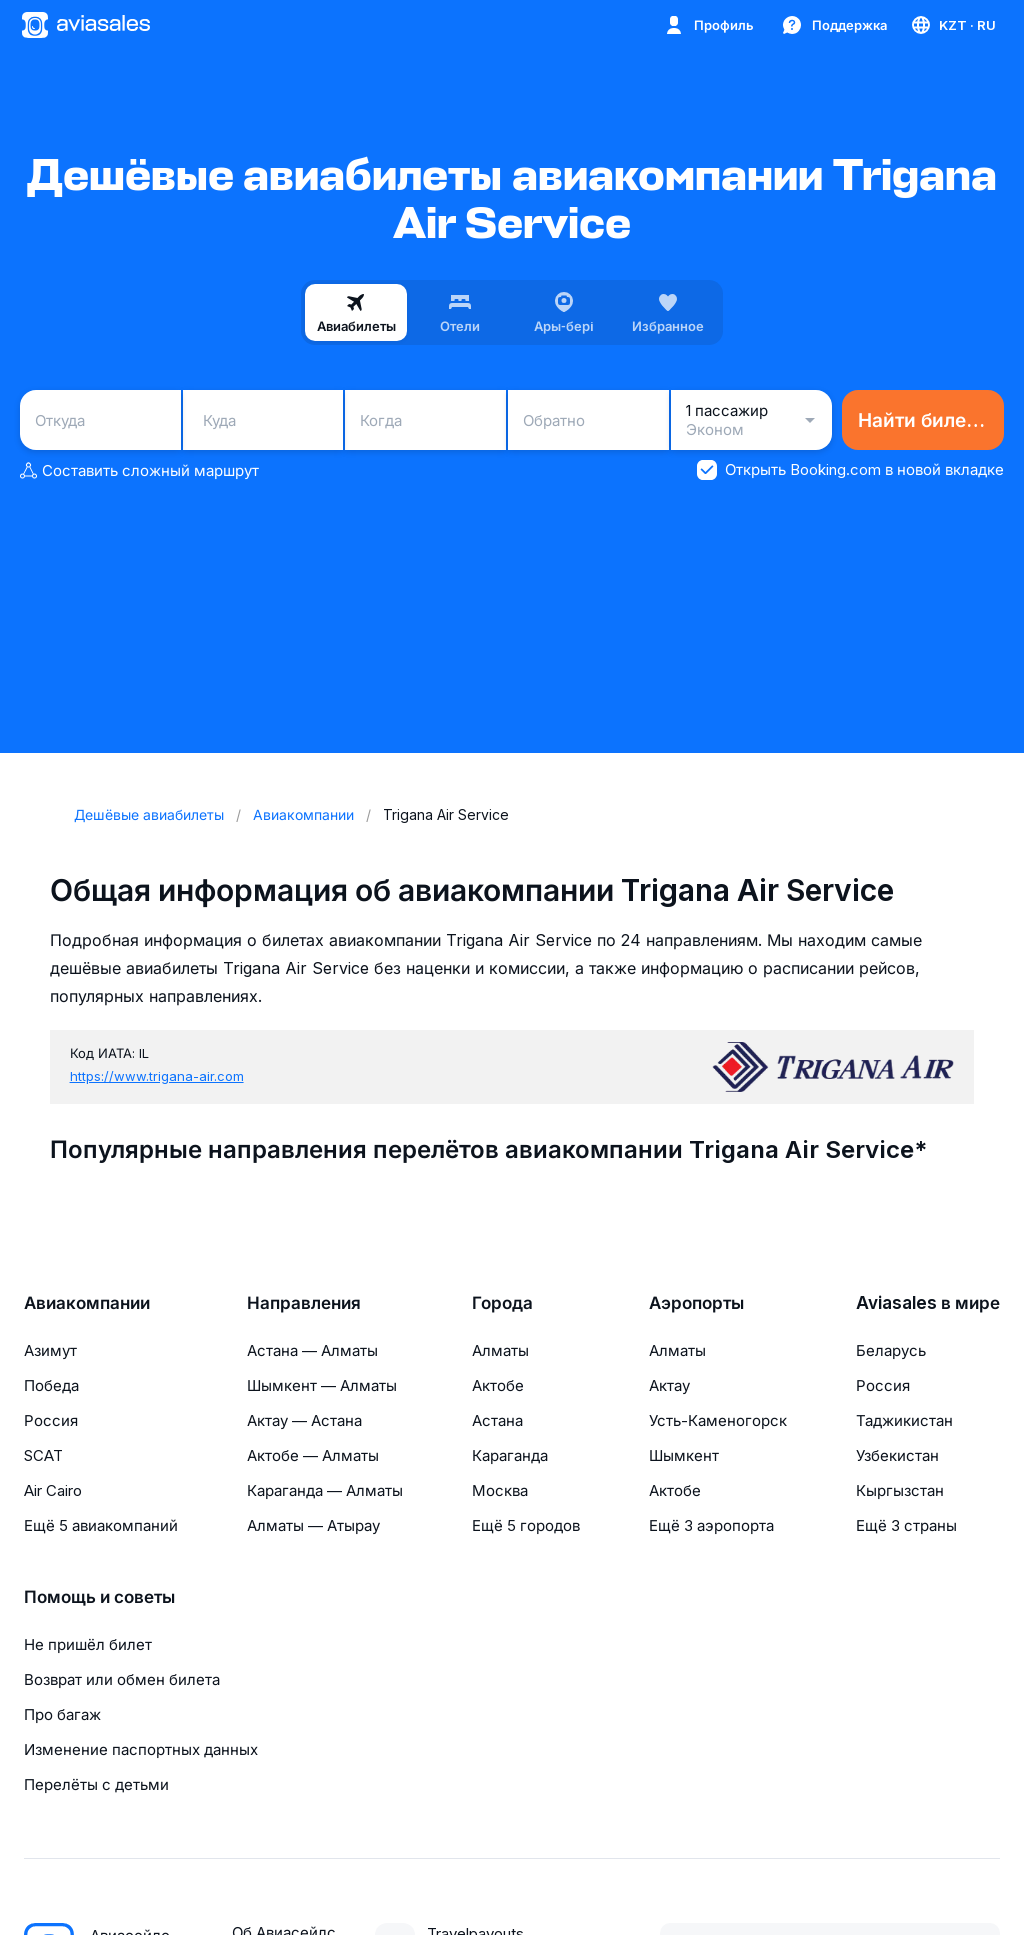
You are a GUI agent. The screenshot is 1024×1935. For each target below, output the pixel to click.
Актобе (498, 1385)
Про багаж (62, 1714)
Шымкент (684, 1455)
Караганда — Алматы (325, 1490)
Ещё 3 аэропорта (711, 1525)
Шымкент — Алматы (322, 1385)
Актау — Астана (304, 1420)
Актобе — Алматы (313, 1455)
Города (502, 1303)
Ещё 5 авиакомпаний (101, 1525)
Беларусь (891, 1350)
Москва (500, 1490)
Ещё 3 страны (906, 1525)
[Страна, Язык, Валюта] (952, 25)
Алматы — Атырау (313, 1525)
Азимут (50, 1350)
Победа (51, 1385)
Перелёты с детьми (96, 1784)
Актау (669, 1385)
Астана (497, 1420)
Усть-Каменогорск (718, 1420)
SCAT (43, 1455)
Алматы (500, 1350)
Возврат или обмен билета (122, 1679)
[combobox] (100, 420)
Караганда (510, 1455)
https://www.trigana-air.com (157, 1076)
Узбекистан (897, 1455)
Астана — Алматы (312, 1350)
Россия (51, 1420)
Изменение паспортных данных (141, 1749)
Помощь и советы (99, 1597)
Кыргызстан (900, 1490)
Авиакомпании (87, 1303)
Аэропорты (696, 1303)
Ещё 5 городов (526, 1525)
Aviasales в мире (928, 1303)
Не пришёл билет (88, 1644)
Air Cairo (53, 1490)
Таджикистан (904, 1420)
